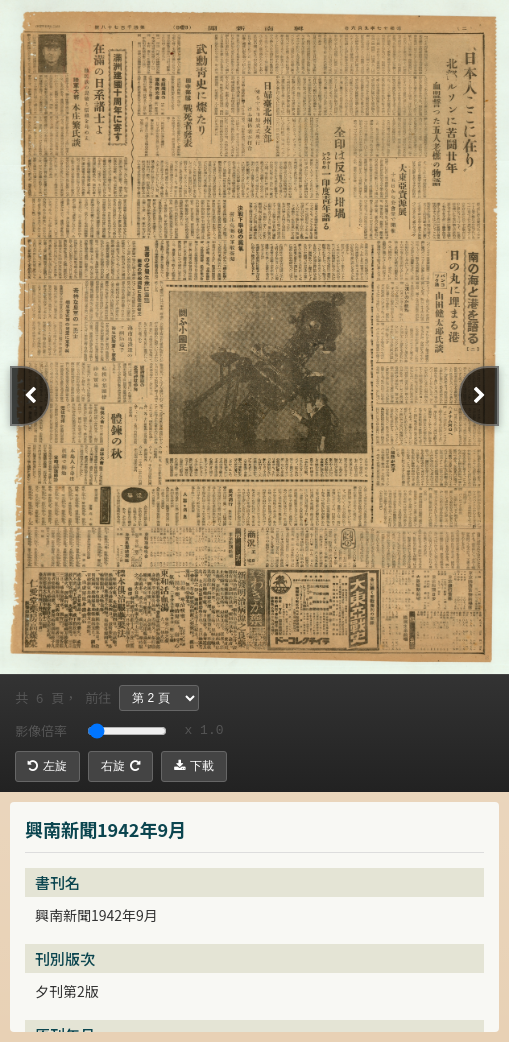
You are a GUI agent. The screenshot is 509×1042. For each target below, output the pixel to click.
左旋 (47, 766)
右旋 (120, 766)
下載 (194, 766)
